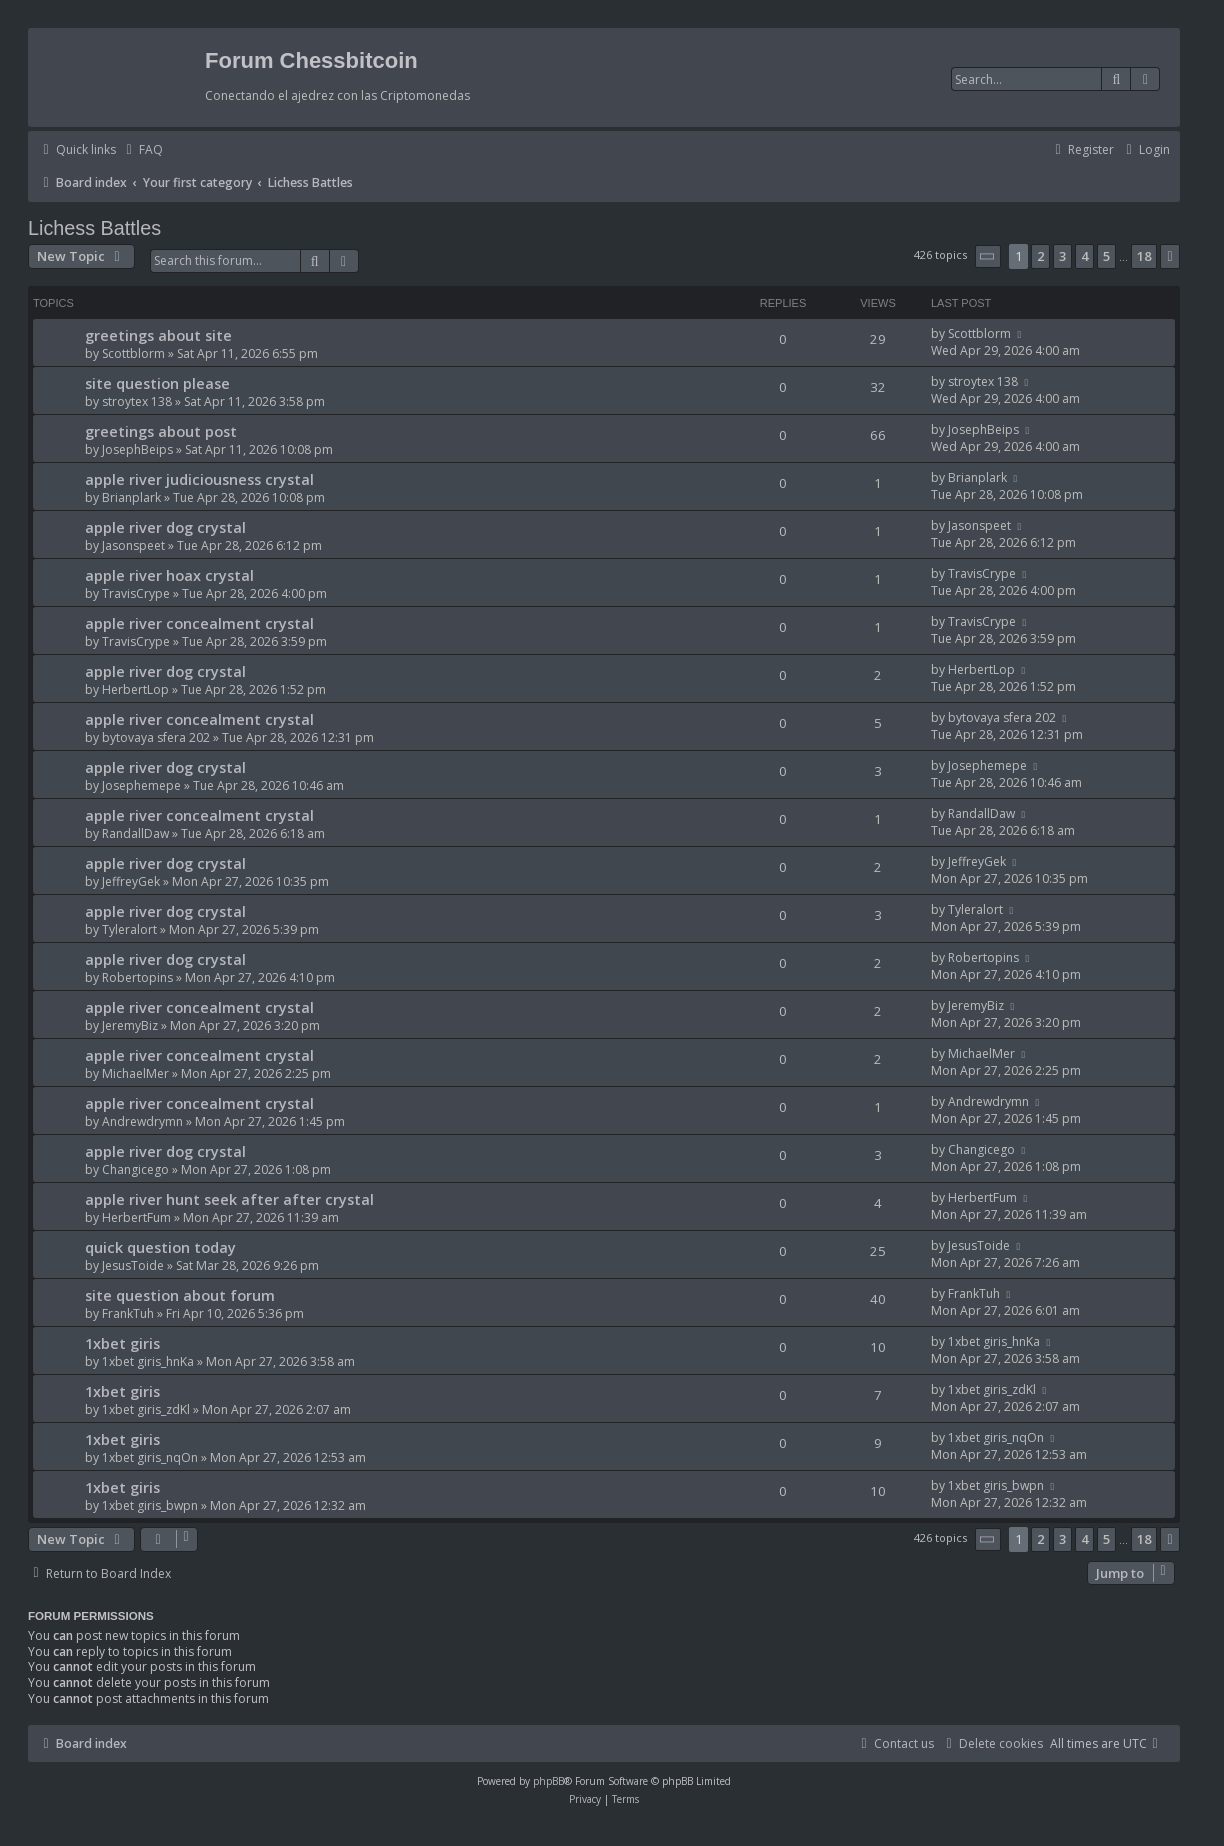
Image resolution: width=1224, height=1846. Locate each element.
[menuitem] (142, 150)
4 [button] (1084, 256)
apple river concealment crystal (199, 623)
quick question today (160, 1247)
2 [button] (1040, 256)
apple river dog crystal (165, 527)
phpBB (548, 1781)
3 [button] (1062, 256)
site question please (157, 383)
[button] (988, 256)
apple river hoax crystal (169, 575)
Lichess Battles (94, 228)
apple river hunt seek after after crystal (229, 1199)
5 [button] (1106, 256)
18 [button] (1144, 256)
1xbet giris (122, 1343)
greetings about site (158, 335)
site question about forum (180, 1295)
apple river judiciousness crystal (199, 479)
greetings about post (161, 431)
